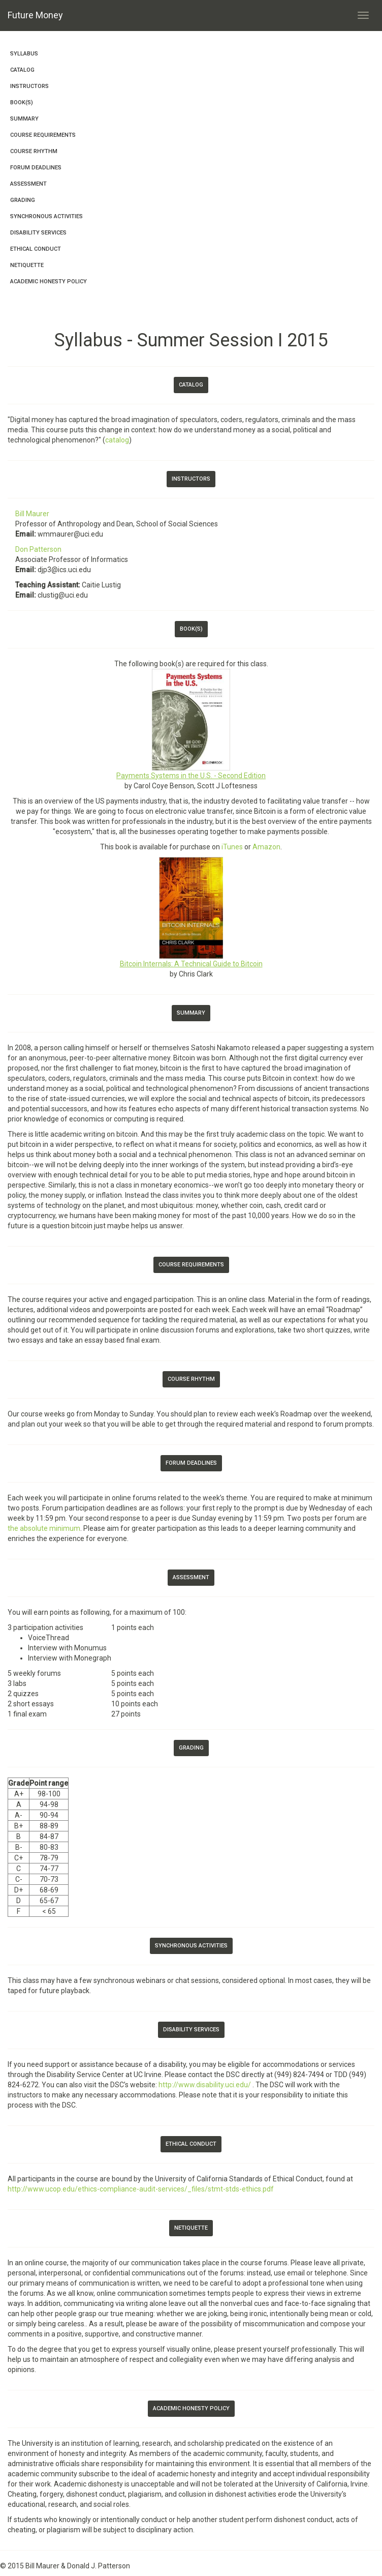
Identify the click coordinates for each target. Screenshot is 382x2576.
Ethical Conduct (35, 249)
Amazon (266, 847)
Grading (22, 200)
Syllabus (24, 53)
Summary (24, 118)
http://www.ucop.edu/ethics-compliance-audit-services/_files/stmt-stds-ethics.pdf (141, 2189)
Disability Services (38, 232)
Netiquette (27, 265)
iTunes (232, 847)
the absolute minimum (44, 1528)
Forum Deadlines (35, 167)
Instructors (29, 86)
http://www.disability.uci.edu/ (204, 2085)
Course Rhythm (33, 151)
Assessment (28, 184)
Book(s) (21, 102)
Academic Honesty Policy (48, 281)
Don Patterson (38, 549)
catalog (117, 440)
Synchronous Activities (46, 216)
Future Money (35, 15)
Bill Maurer (32, 514)
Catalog (22, 70)
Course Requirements (43, 135)
